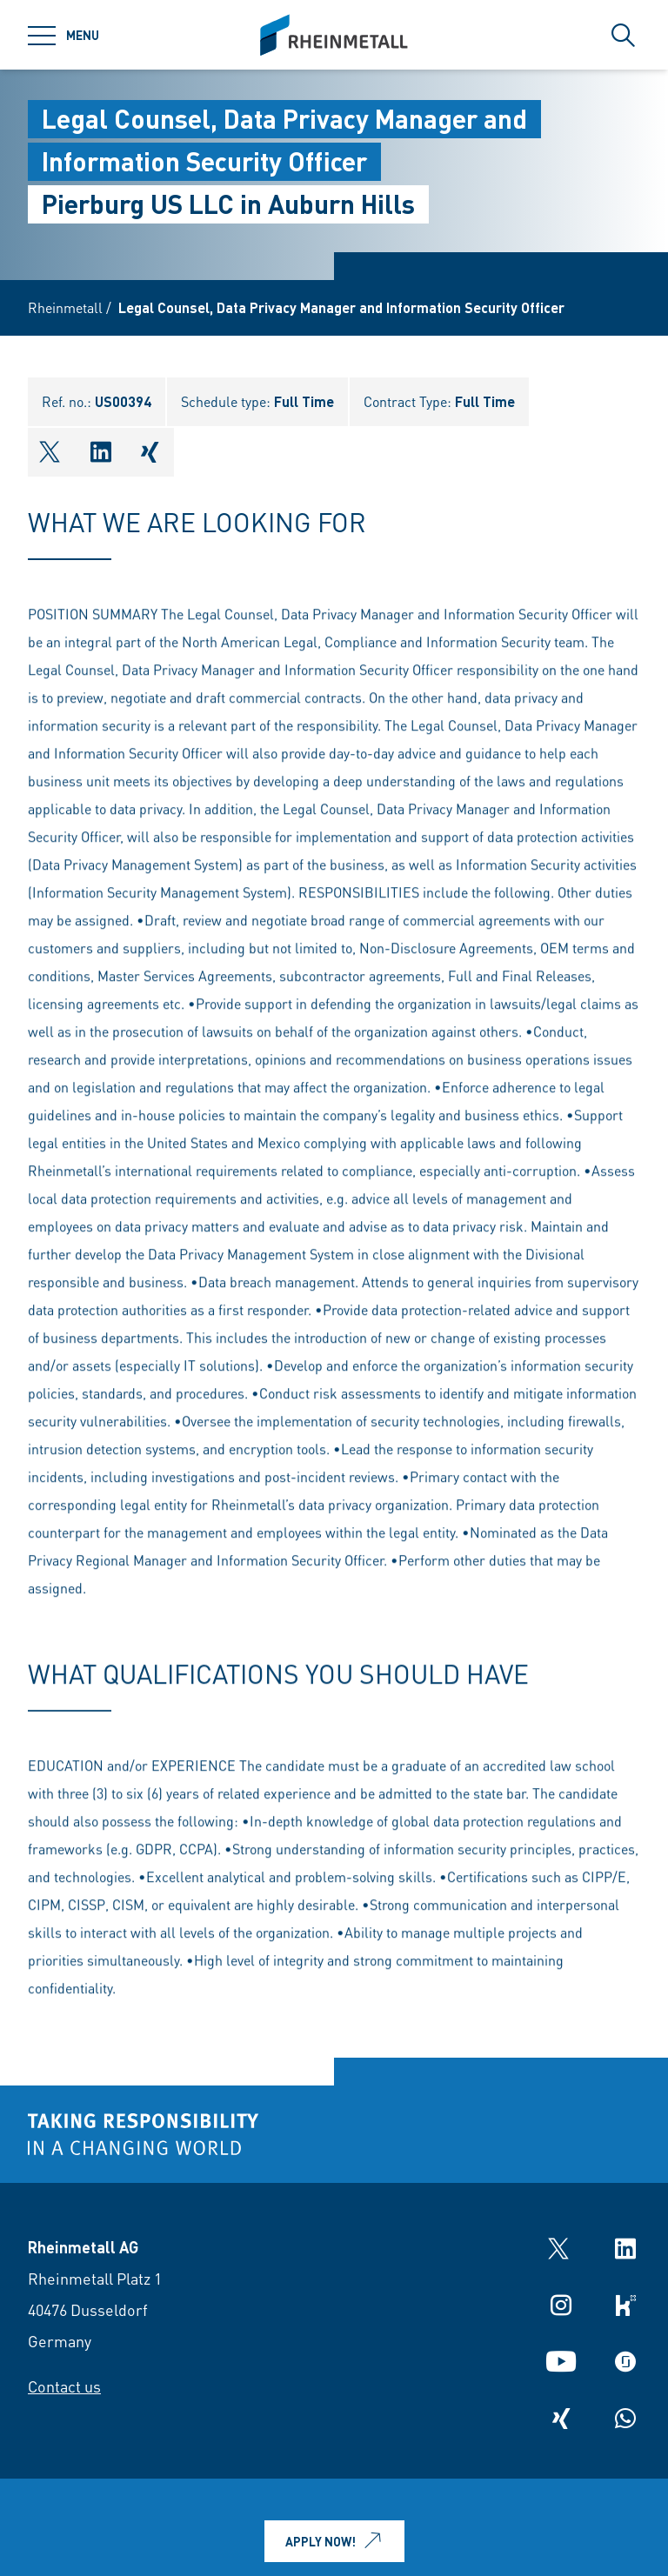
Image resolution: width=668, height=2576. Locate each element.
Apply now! (336, 2541)
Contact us (64, 2386)
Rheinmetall (65, 307)
